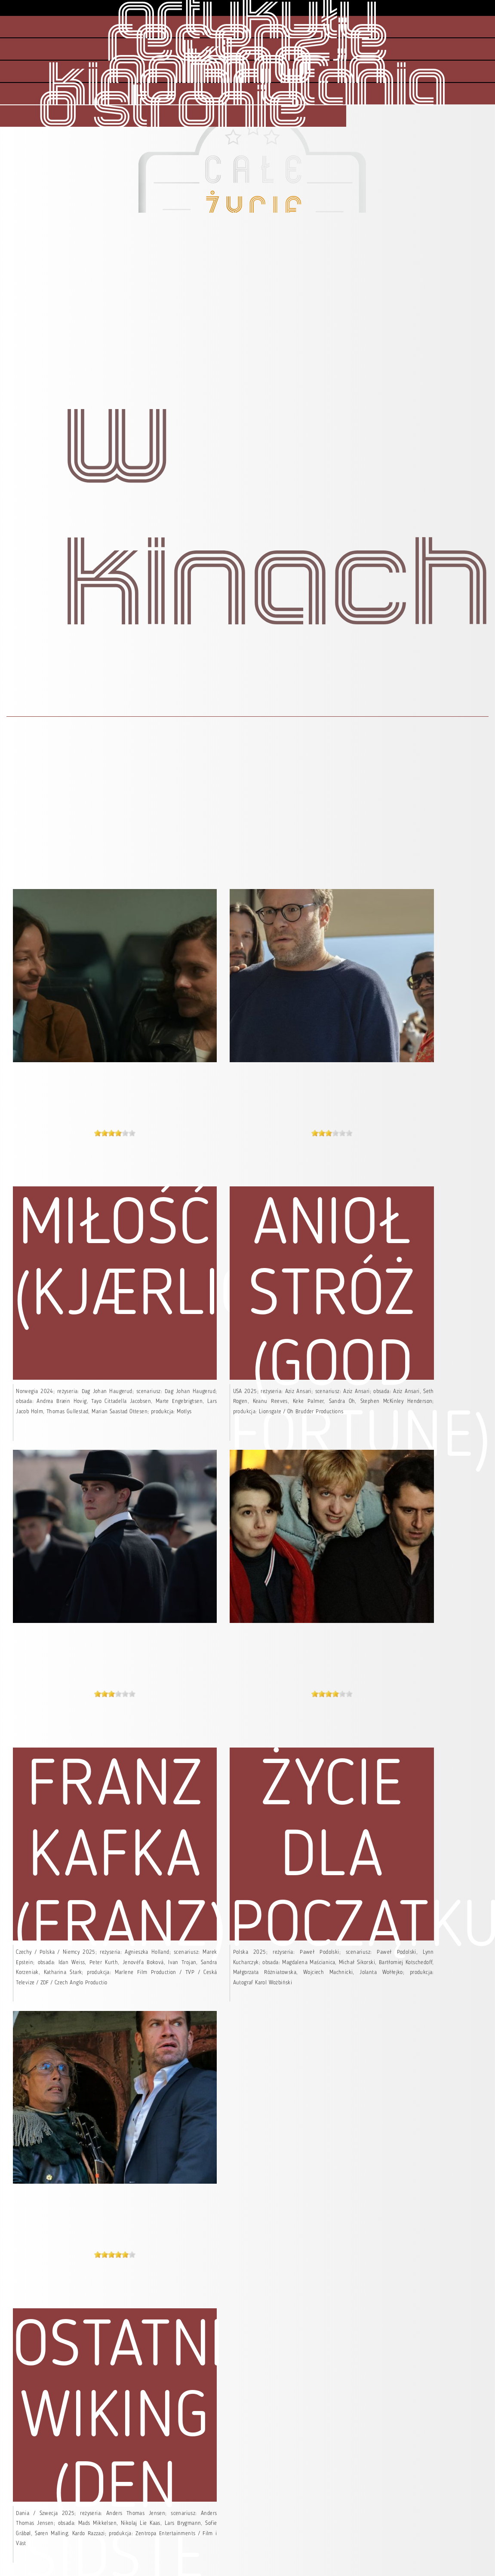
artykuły (247, 20)
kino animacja (247, 69)
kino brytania (247, 87)
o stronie (173, 109)
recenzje (247, 42)
